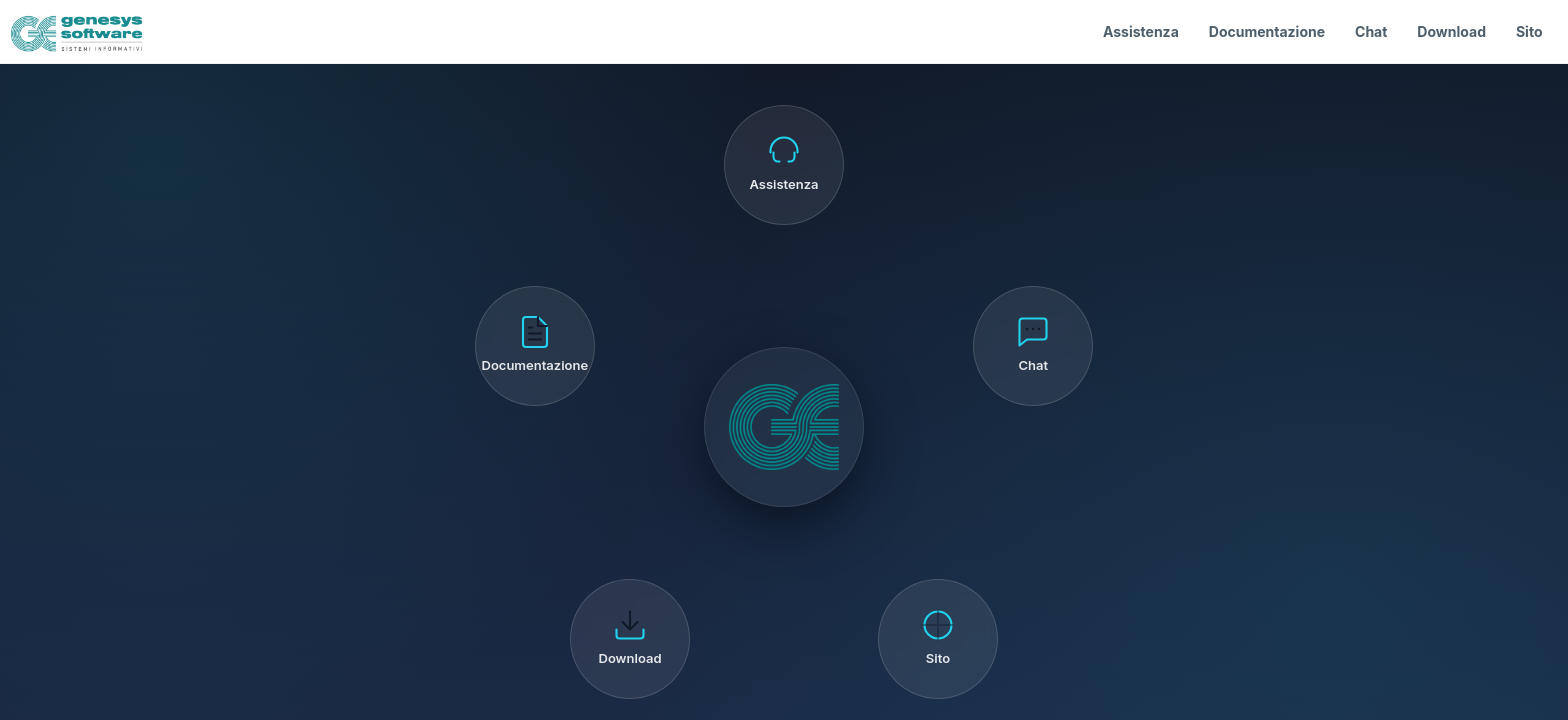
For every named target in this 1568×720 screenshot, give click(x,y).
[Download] (630, 639)
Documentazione (1267, 31)
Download (1451, 31)
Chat (1371, 31)
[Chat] (1033, 346)
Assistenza (1141, 31)
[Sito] (938, 639)
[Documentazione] (535, 346)
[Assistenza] (784, 165)
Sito (1529, 31)
